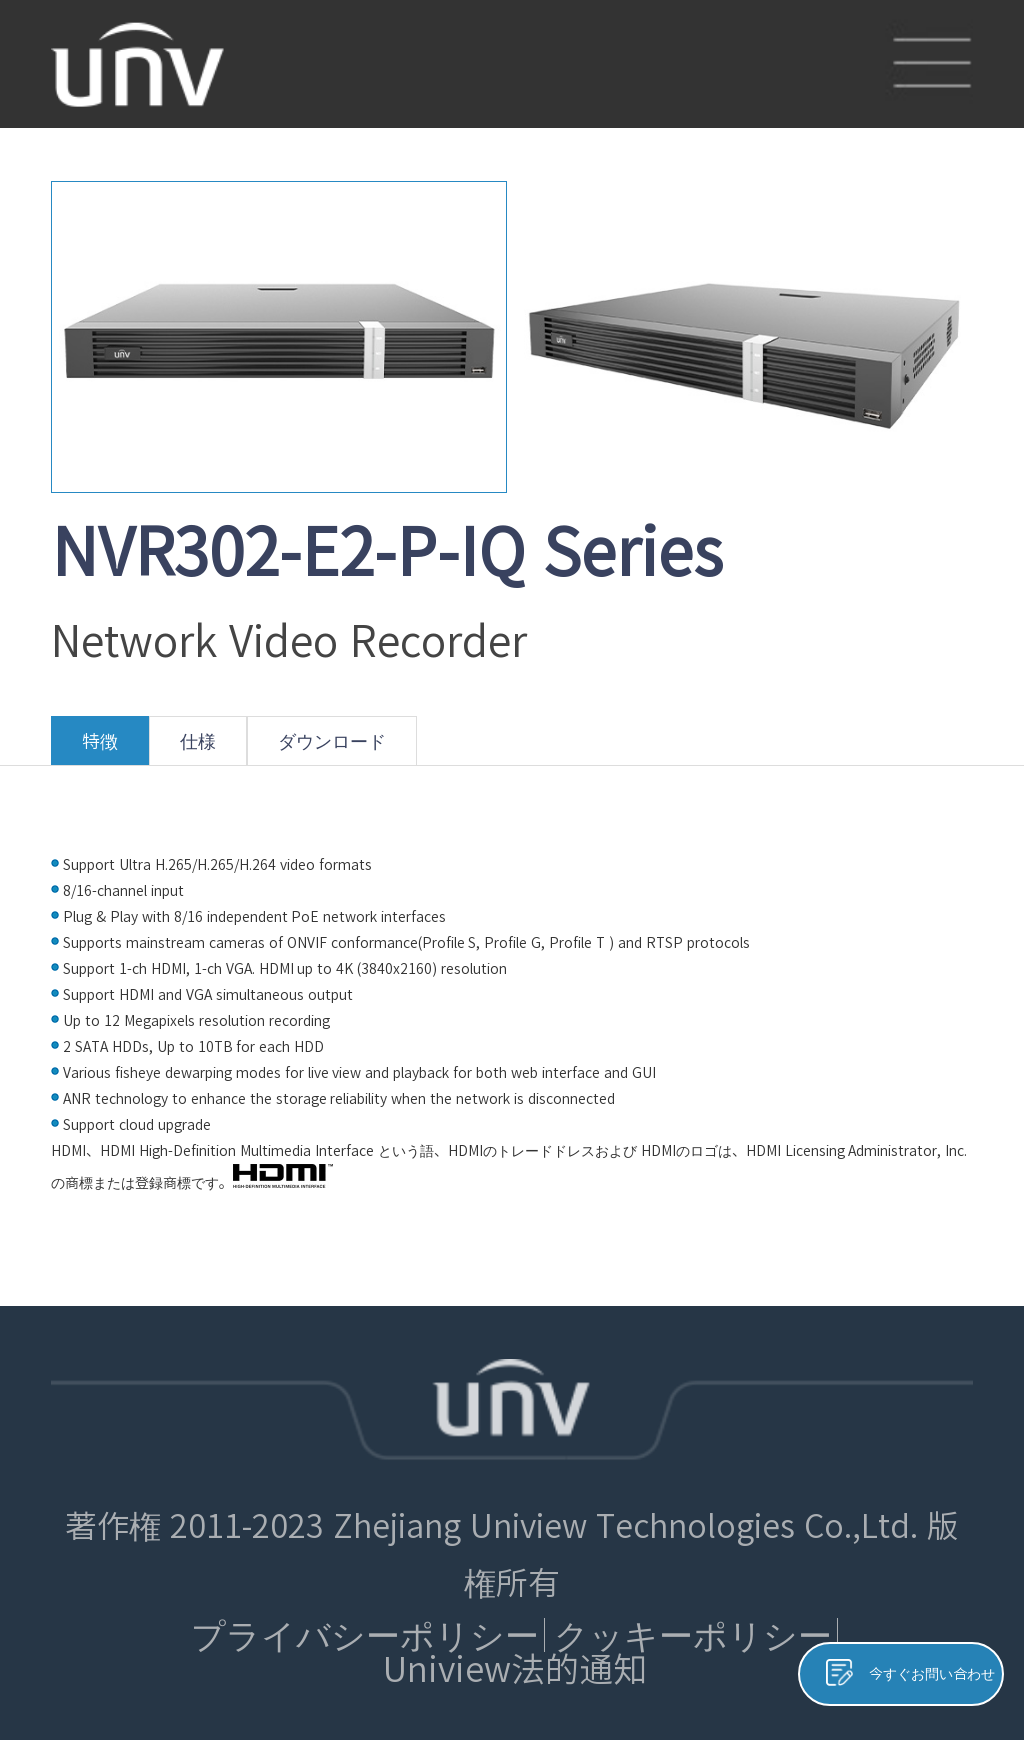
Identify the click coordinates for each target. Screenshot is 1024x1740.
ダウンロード (332, 748)
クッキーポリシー (693, 1635)
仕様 (198, 748)
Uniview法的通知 (515, 1669)
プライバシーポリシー (365, 1635)
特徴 (100, 748)
